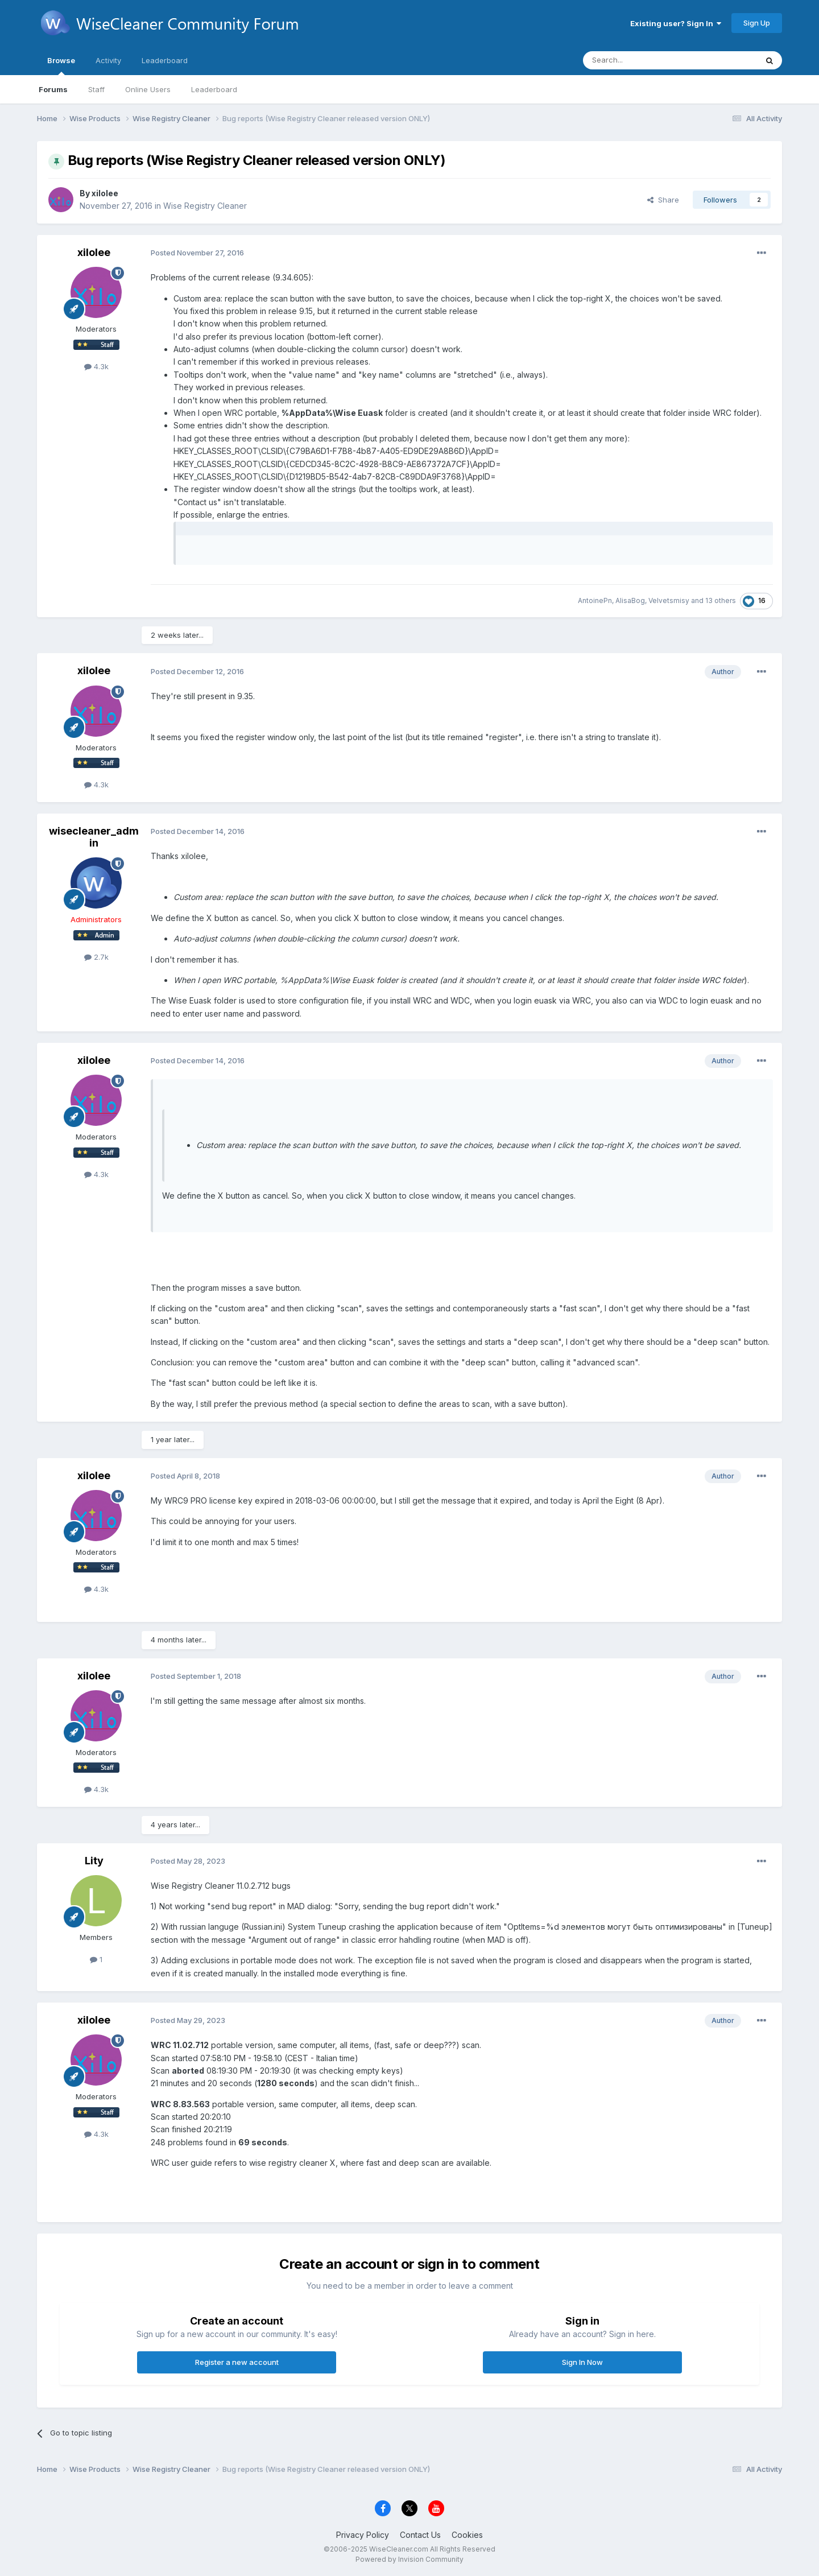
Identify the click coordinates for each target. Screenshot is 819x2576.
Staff (96, 89)
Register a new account (237, 2362)
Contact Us (420, 2535)
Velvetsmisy (668, 600)
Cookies (467, 2535)
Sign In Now (582, 2362)
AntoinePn (595, 600)
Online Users (148, 89)
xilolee (105, 193)
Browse (61, 65)
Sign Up (756, 22)
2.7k (96, 956)
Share (663, 199)
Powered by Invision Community (409, 2559)
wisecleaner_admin (94, 837)
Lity (94, 1861)
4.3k (96, 366)
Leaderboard (214, 89)
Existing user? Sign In (675, 23)
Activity (108, 60)
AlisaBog (630, 600)
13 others (720, 600)
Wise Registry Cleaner (205, 205)
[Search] (659, 60)
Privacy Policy (362, 2535)
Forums (53, 89)
